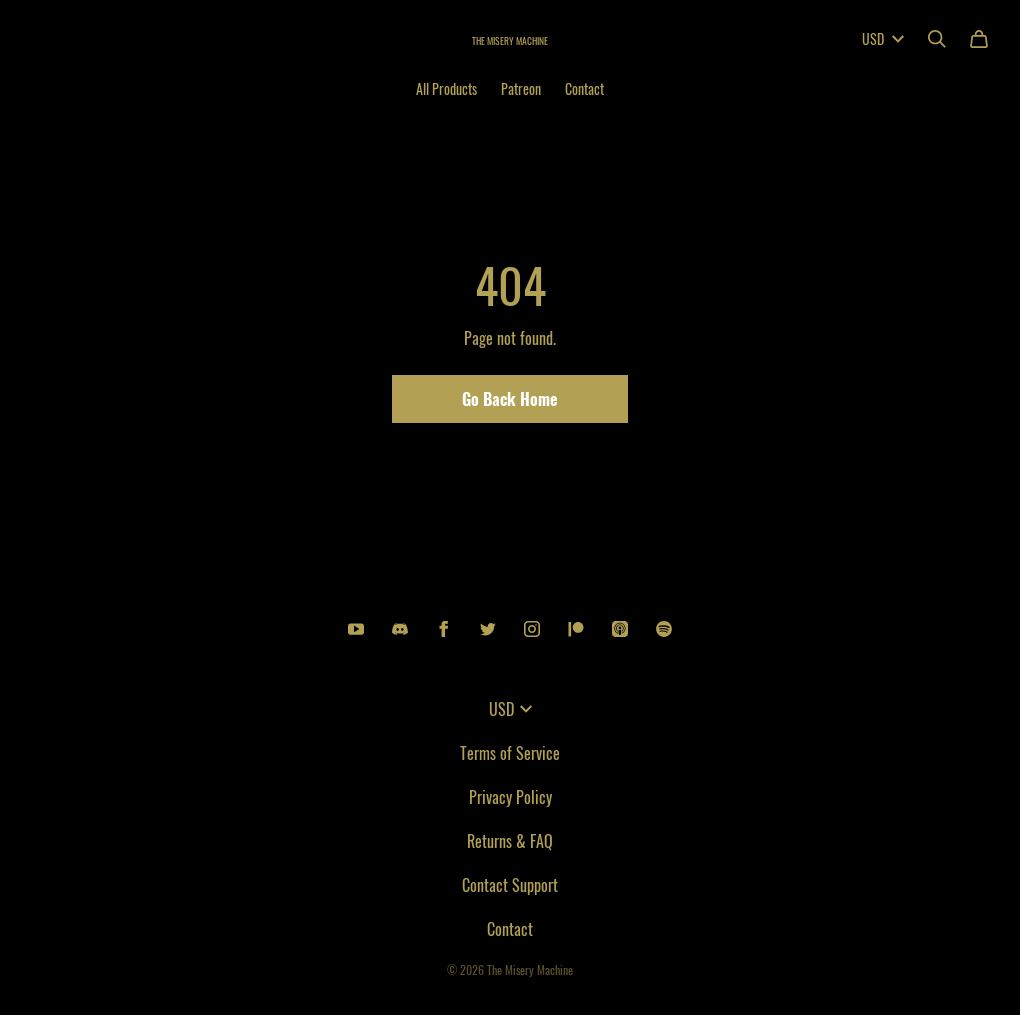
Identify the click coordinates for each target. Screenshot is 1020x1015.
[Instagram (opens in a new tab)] (532, 629)
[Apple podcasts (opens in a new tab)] (620, 629)
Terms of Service (510, 753)
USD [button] (883, 38)
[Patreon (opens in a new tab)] (576, 629)
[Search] (937, 39)
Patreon (521, 88)
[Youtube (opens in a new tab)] (356, 629)
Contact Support (510, 885)
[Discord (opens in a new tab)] (400, 629)
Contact (584, 88)
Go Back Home (510, 399)
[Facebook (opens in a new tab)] (444, 629)
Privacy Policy (510, 797)
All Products (446, 88)
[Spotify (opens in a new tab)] (664, 629)
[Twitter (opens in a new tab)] (488, 629)
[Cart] (979, 39)
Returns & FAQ (510, 841)
